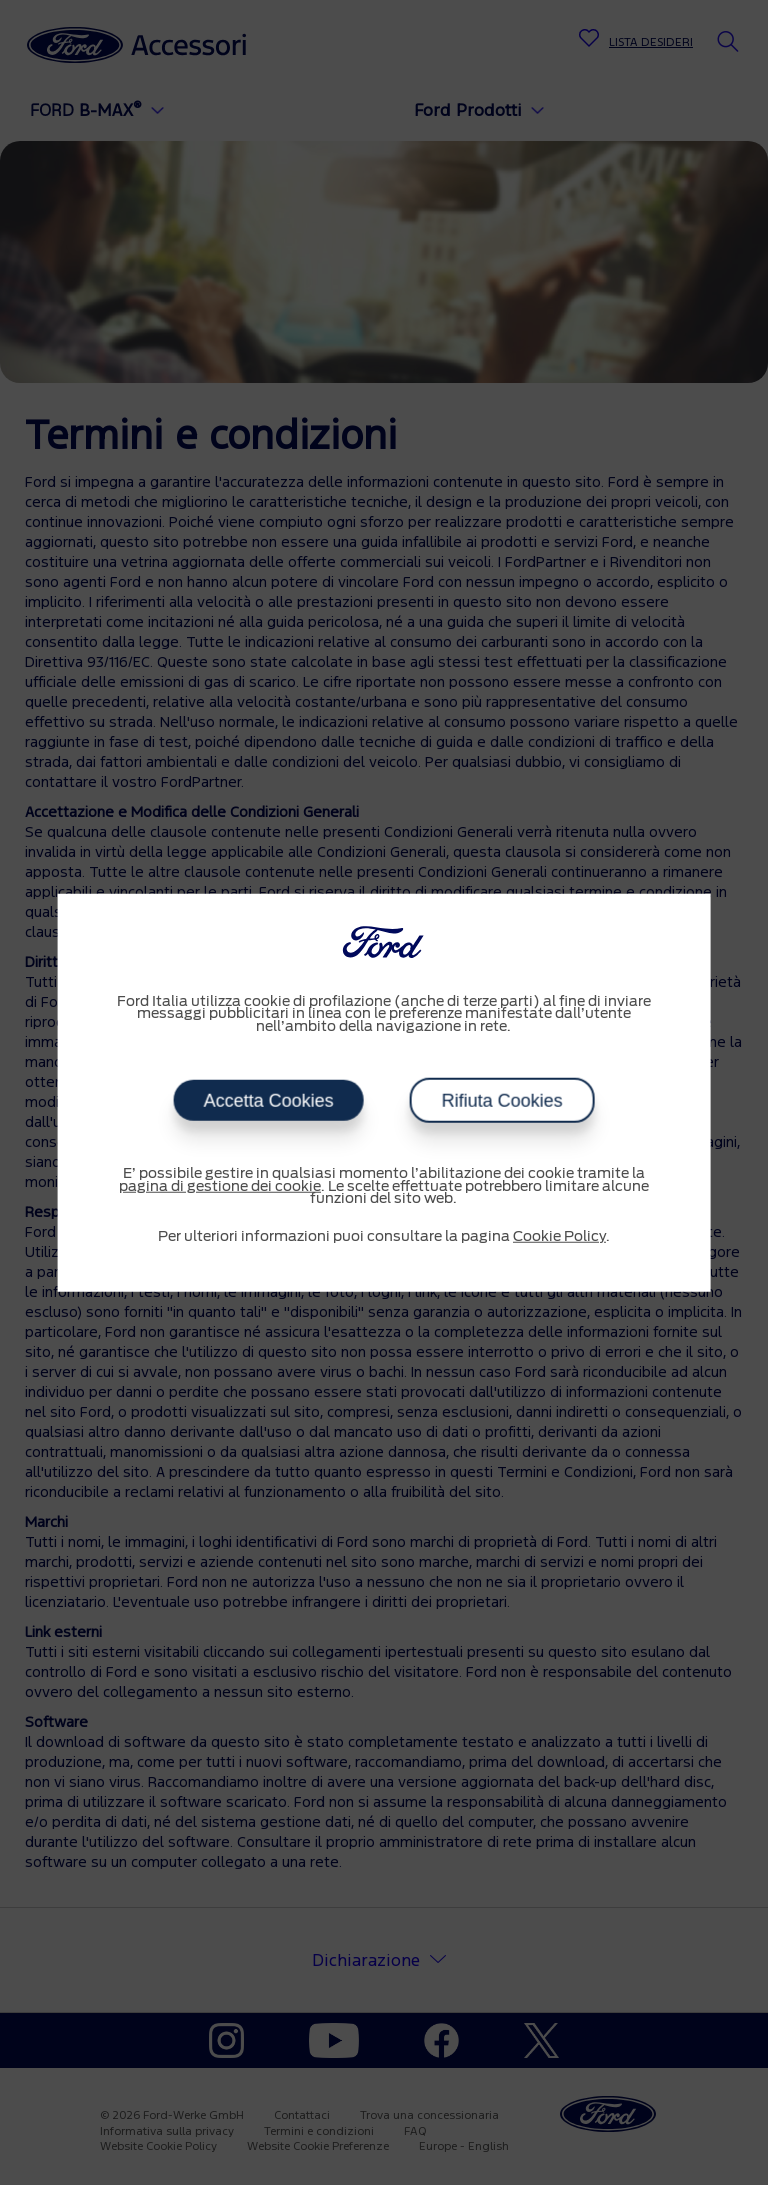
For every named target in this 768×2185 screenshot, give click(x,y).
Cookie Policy (559, 1236)
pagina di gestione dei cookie (220, 1186)
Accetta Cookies (268, 1101)
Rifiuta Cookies (501, 1101)
